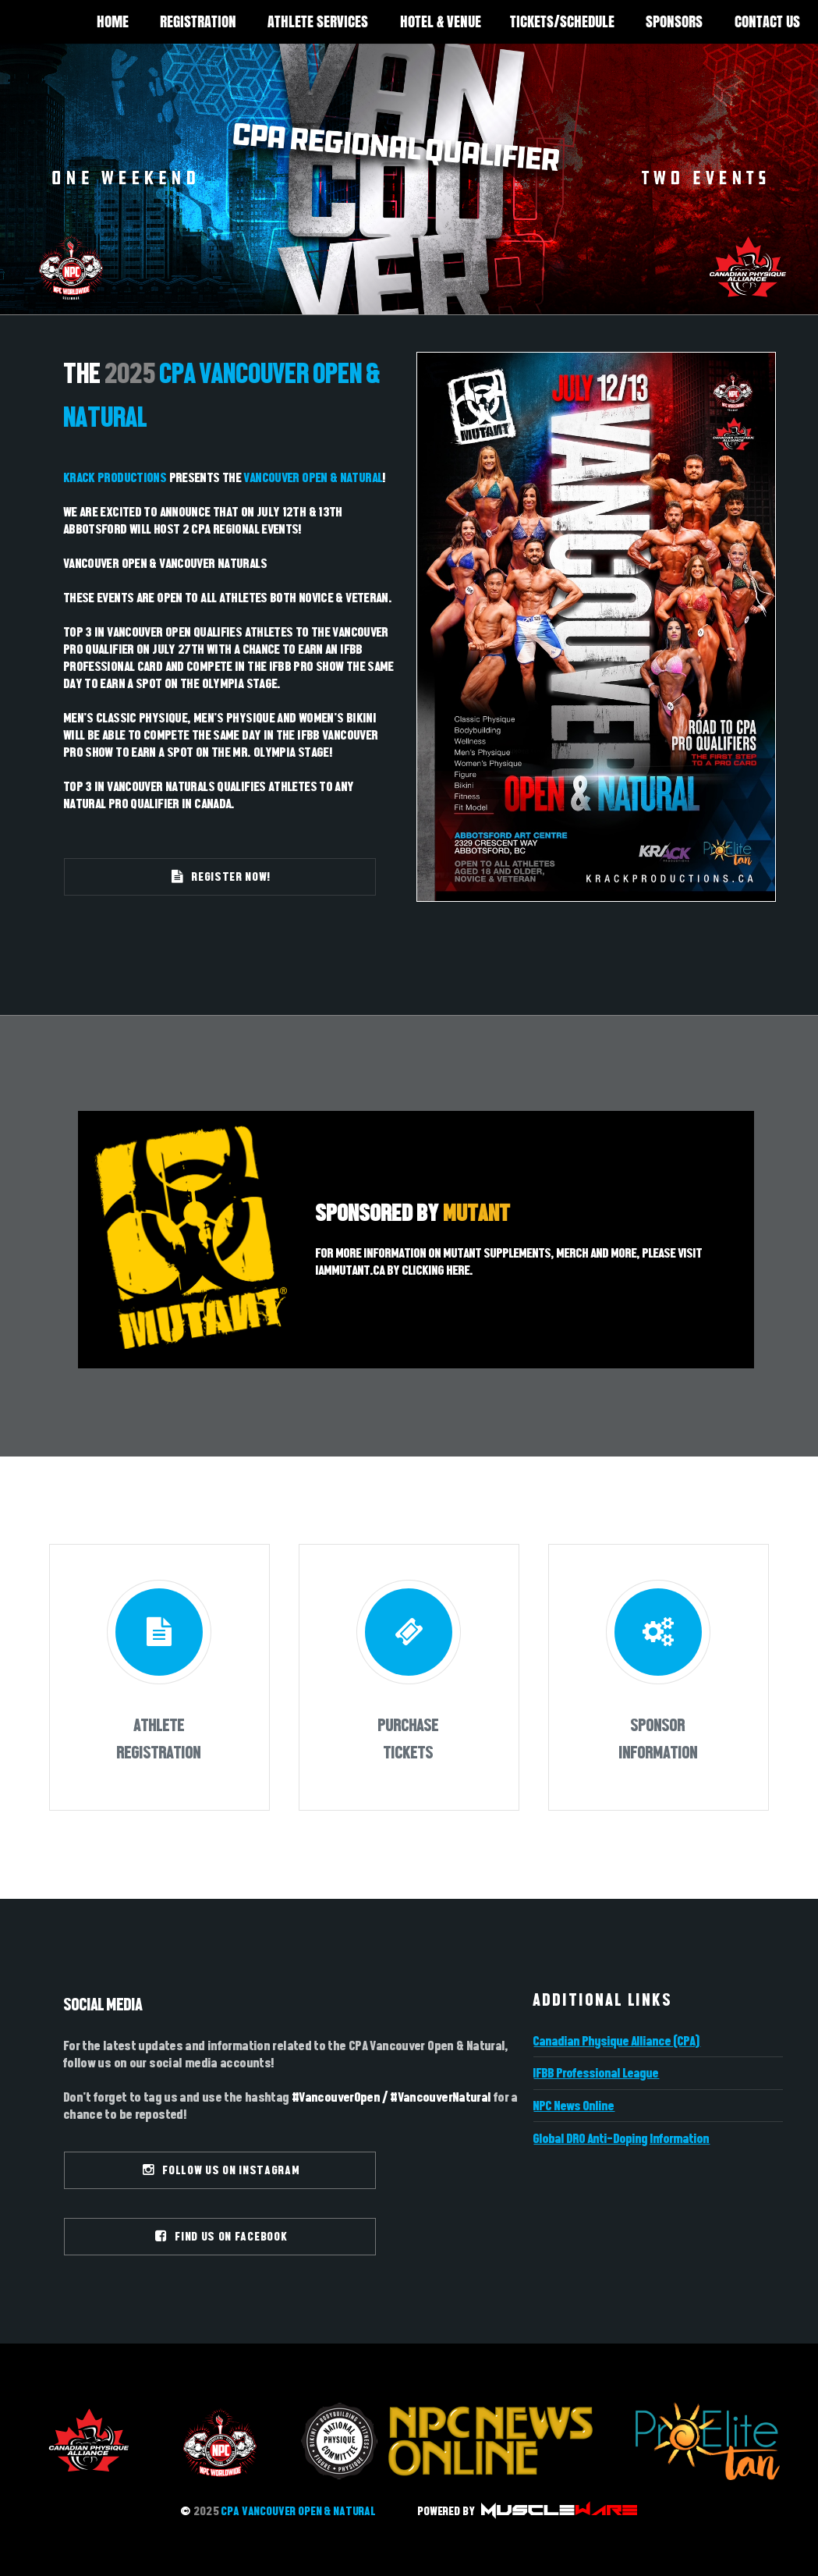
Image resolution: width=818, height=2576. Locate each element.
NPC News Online (573, 2105)
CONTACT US (767, 21)
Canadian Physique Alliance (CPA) (616, 2041)
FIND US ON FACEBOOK (222, 2236)
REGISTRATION (198, 21)
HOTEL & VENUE (440, 21)
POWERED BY (527, 2510)
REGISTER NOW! (222, 876)
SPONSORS (674, 21)
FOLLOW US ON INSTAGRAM (222, 2170)
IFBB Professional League (596, 2073)
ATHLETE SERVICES (317, 21)
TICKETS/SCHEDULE (562, 21)
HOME (113, 21)
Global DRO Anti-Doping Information (621, 2138)
